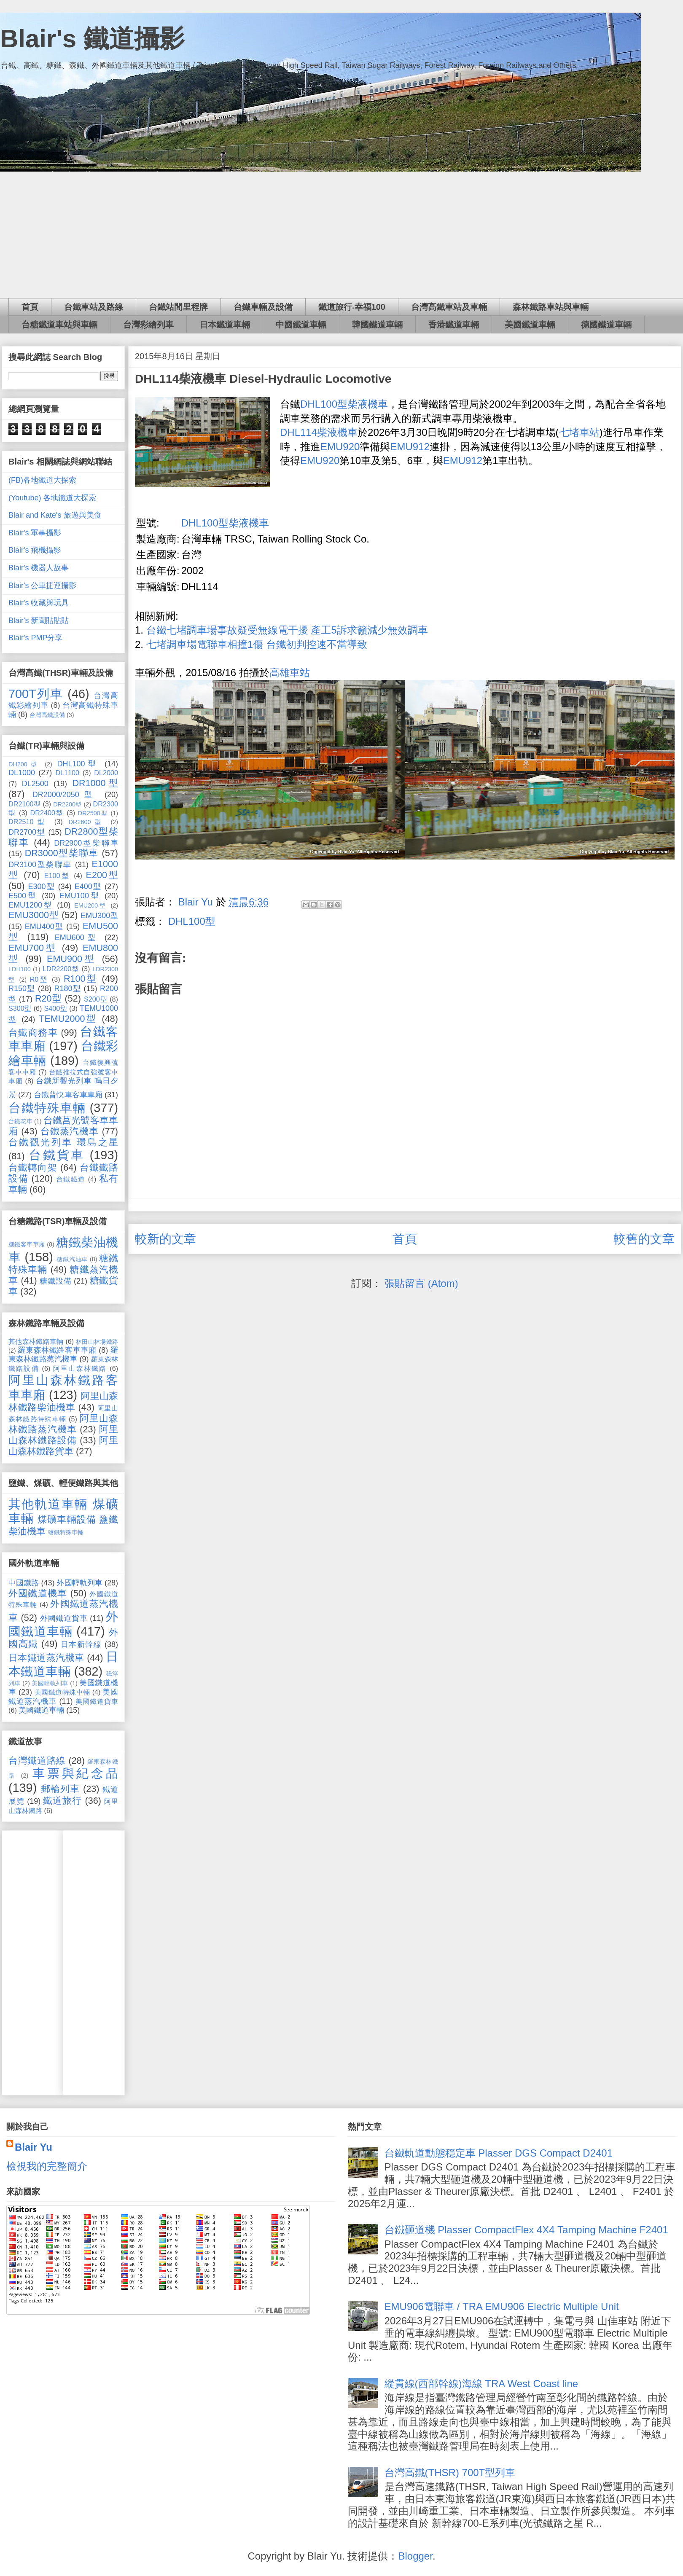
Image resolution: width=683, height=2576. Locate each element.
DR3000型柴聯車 (62, 853)
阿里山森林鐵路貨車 (63, 1445)
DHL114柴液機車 (319, 432)
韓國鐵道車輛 (377, 324)
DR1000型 (95, 783)
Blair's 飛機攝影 (34, 550)
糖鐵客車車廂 (26, 1244)
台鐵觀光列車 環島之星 (63, 1142)
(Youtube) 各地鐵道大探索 (52, 498)
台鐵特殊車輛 (47, 1108)
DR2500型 (93, 813)
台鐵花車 (20, 1121)
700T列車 (35, 694)
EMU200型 (90, 905)
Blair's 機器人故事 (38, 568)
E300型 (41, 886)
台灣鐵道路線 (37, 1760)
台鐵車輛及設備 (263, 307)
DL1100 (67, 772)
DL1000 (21, 772)
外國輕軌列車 (79, 1583)
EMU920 (340, 446)
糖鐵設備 (55, 1281)
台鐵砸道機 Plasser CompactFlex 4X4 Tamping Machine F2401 (526, 2229)
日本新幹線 (81, 1644)
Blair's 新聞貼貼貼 (38, 620)
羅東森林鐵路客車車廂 (57, 1350)
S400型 (55, 1008)
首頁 (30, 307)
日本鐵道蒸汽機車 (46, 1657)
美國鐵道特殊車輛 (62, 1692)
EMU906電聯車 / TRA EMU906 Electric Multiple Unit (502, 2306)
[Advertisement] (341, 235)
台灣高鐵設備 (47, 715)
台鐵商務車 (33, 1032)
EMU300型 (99, 915)
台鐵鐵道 (71, 1179)
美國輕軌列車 (50, 1683)
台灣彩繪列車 (148, 324)
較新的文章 (165, 1239)
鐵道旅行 (62, 1800)
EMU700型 (32, 948)
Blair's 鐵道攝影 (92, 38)
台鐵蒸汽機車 (69, 1131)
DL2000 (106, 772)
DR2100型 (24, 804)
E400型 (88, 886)
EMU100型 (79, 896)
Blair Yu (33, 2147)
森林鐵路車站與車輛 (551, 307)
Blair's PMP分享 (35, 638)
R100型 (81, 978)
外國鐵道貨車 (64, 1618)
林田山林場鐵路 (97, 1341)
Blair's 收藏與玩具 (38, 603)
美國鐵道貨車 (96, 1701)
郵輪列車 (60, 1789)
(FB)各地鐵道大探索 (42, 480)
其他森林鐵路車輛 (36, 1341)
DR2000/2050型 (64, 794)
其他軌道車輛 (48, 1504)
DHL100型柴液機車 (344, 404)
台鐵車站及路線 (93, 307)
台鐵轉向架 (32, 1167)
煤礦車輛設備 (67, 1519)
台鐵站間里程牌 (178, 307)
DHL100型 (191, 921)
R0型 (39, 979)
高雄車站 (289, 672)
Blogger (415, 2556)
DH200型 (24, 764)
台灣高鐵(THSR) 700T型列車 (450, 2472)
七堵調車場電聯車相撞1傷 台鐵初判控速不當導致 (256, 644)
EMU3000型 (33, 915)
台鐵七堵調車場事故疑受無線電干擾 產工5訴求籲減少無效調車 (287, 630)
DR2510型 (28, 821)
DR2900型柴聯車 (86, 843)
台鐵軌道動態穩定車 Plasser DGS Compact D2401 (499, 2153)
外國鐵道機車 (37, 1593)
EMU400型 (44, 926)
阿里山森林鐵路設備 (63, 1434)
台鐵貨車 (56, 1155)
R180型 (67, 988)
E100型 (57, 875)
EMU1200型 (30, 905)
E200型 (102, 875)
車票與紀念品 (75, 1773)
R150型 (21, 988)
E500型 (23, 896)
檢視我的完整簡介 (46, 2166)
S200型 (96, 999)
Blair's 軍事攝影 (34, 533)
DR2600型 (87, 822)
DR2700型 (27, 832)
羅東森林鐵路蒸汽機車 (63, 1355)
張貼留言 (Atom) (421, 1283)
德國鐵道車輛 (606, 324)
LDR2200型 (61, 968)
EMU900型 (72, 959)
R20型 (48, 998)
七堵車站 (579, 432)
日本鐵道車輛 (224, 324)
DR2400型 (47, 813)
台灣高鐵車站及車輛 (449, 307)
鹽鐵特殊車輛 (65, 1532)
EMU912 (409, 446)
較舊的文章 (644, 1239)
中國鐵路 (23, 1583)
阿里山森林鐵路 (80, 1368)
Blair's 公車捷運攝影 (42, 585)
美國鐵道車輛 (530, 324)
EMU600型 (77, 937)
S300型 (20, 1008)
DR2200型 (67, 804)
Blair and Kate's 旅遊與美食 (55, 515)
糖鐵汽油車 (72, 1259)
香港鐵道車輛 (453, 324)
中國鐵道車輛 (301, 324)
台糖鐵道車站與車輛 (59, 324)
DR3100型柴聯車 (40, 864)
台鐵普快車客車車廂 (68, 1095)
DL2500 (35, 783)
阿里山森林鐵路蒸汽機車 (63, 1423)
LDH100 (19, 969)
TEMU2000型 (68, 1018)
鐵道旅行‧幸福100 (351, 307)
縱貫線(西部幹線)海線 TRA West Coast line (481, 2383)
